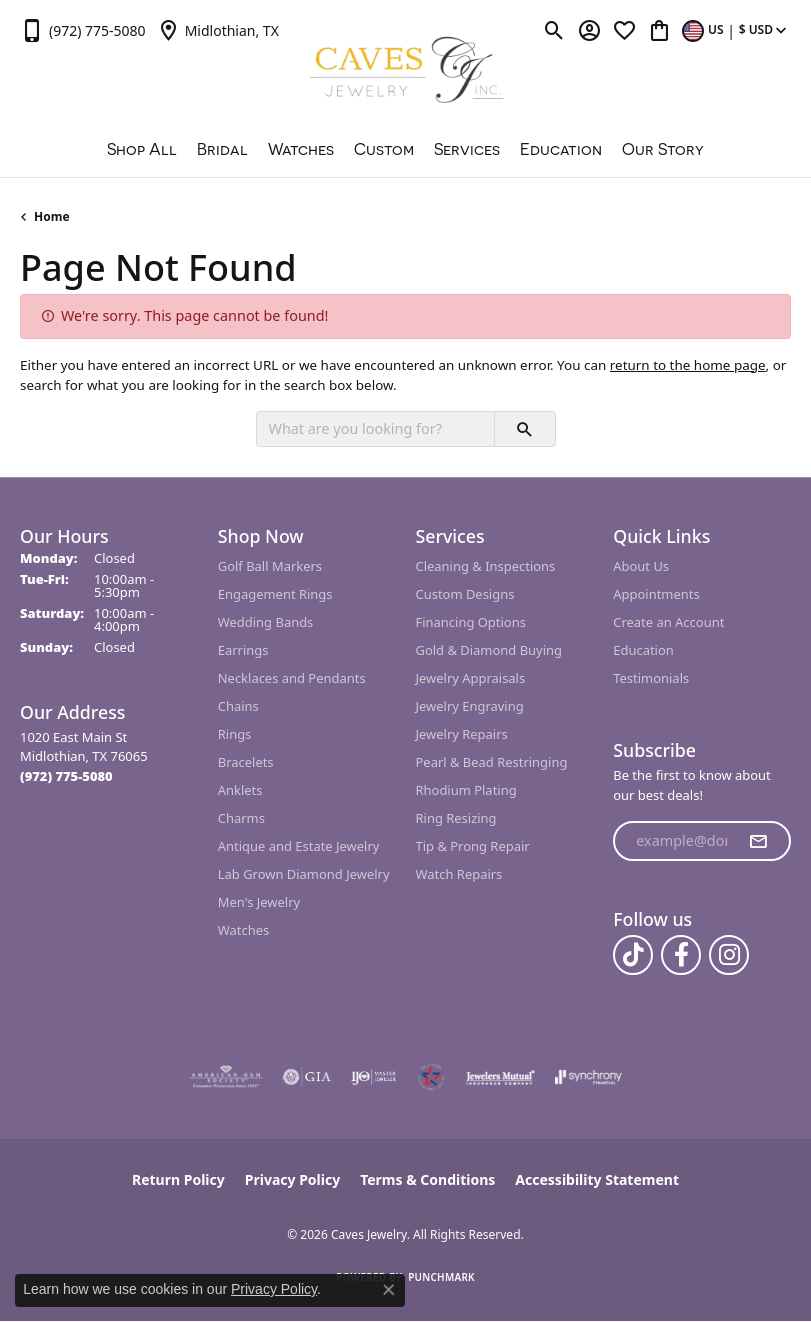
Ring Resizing (456, 818)
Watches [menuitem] (243, 930)
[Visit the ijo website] (373, 1077)
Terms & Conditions (427, 1179)
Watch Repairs (459, 874)
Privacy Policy (292, 1179)
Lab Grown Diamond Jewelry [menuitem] (304, 874)
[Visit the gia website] (307, 1077)
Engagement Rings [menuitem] (275, 594)
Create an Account (668, 622)
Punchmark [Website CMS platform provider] (441, 1277)
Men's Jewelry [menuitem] (259, 902)
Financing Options (471, 622)
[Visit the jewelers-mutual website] (500, 1077)
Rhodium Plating (466, 790)
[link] (83, 30)
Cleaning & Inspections (486, 566)
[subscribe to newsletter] (758, 841)
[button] (554, 30)
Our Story (663, 149)
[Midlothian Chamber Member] (431, 1077)
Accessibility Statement (597, 1179)
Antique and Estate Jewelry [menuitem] (299, 846)
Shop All (142, 149)
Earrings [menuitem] (243, 650)
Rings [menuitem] (235, 734)
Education (561, 149)
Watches (301, 149)
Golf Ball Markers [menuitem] (270, 566)
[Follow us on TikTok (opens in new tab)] (633, 955)
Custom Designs (465, 594)
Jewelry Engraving (470, 706)
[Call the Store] (66, 776)
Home (52, 216)
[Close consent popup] (389, 1290)
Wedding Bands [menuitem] (266, 622)
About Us (641, 566)
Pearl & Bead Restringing (492, 762)
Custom (384, 149)
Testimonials (651, 678)
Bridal (222, 149)
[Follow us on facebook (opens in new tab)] (681, 955)
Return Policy (178, 1179)
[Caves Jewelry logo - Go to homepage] (405, 72)
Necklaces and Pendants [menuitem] (292, 678)
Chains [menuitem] (238, 706)
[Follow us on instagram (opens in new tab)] (729, 955)
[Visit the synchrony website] (588, 1077)
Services (467, 149)
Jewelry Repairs (462, 734)
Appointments (656, 594)
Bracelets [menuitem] (246, 762)
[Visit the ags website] (226, 1077)
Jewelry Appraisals (471, 678)
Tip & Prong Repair (473, 846)
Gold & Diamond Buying (489, 650)
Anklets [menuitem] (240, 790)
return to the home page (688, 365)
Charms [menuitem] (241, 818)
